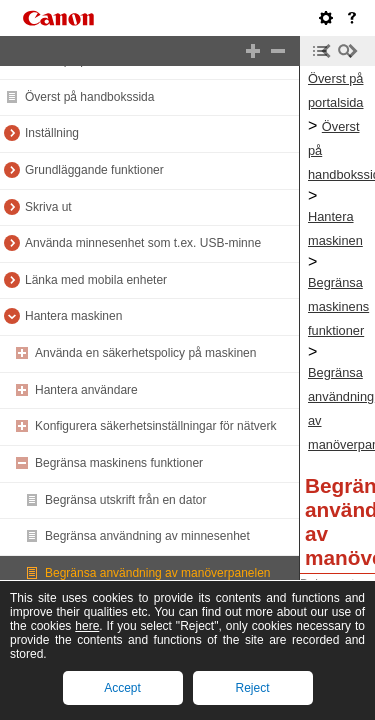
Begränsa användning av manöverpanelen (158, 573)
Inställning (52, 133)
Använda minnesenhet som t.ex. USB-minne (143, 243)
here (87, 626)
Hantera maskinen (73, 316)
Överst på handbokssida (89, 97)
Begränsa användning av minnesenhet (147, 536)
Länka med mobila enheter (96, 280)
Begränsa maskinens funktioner (119, 463)
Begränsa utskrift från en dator (125, 500)
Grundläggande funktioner (94, 170)
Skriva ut (48, 207)
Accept (122, 688)
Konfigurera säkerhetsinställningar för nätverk (155, 426)
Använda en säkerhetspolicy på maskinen (145, 353)
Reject (252, 688)
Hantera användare (86, 390)
